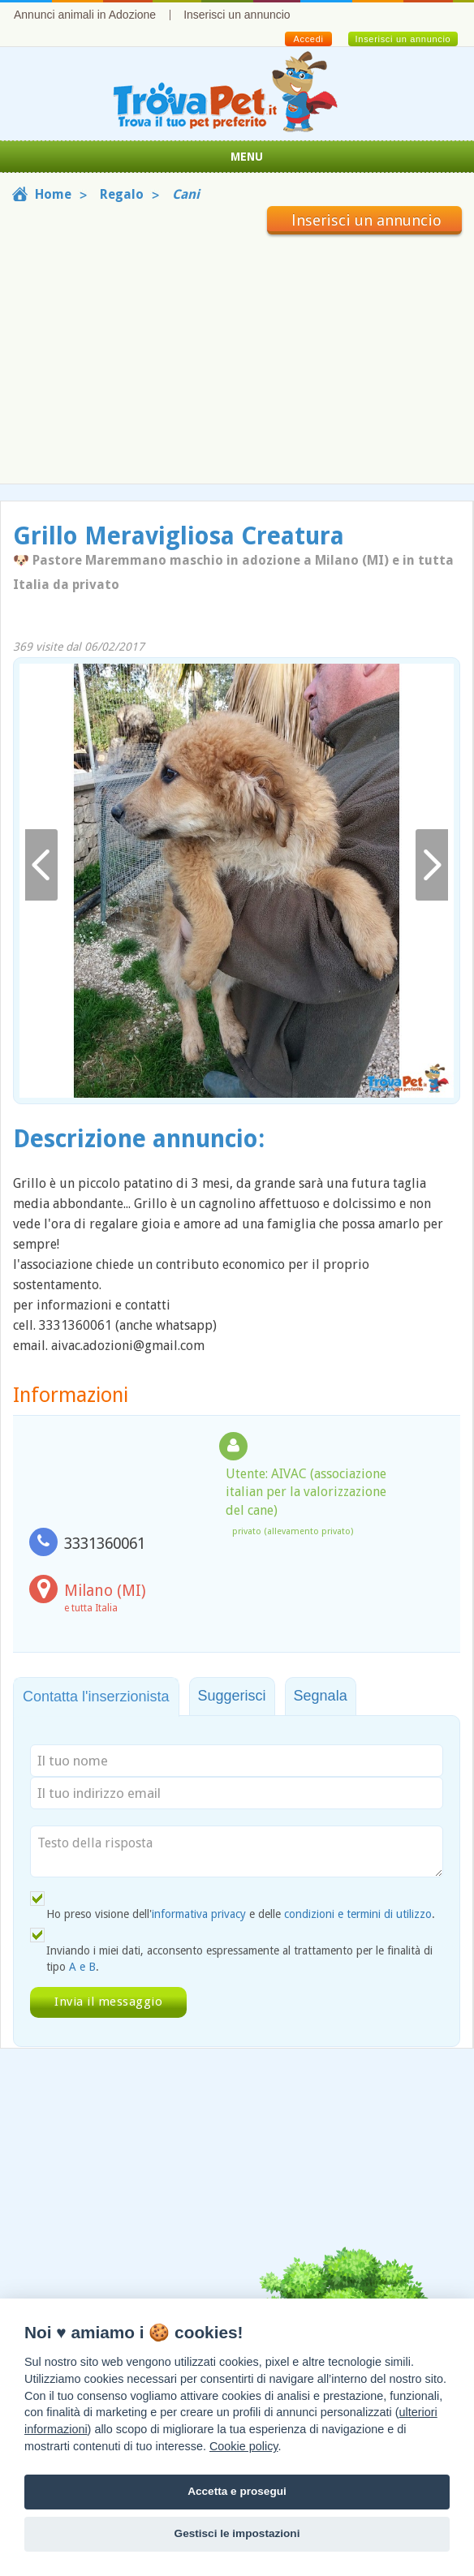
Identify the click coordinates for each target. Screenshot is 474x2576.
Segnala (320, 1696)
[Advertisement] (237, 356)
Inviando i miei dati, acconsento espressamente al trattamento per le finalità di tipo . (239, 1958)
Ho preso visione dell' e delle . (240, 1913)
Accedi (308, 39)
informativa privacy (199, 1913)
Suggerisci (232, 1696)
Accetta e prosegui (237, 2491)
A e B (82, 1966)
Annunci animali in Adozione (85, 14)
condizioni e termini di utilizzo (358, 1913)
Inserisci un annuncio (237, 14)
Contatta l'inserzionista (96, 1696)
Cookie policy (243, 2446)
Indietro (41, 865)
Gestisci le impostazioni (237, 2533)
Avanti (432, 865)
